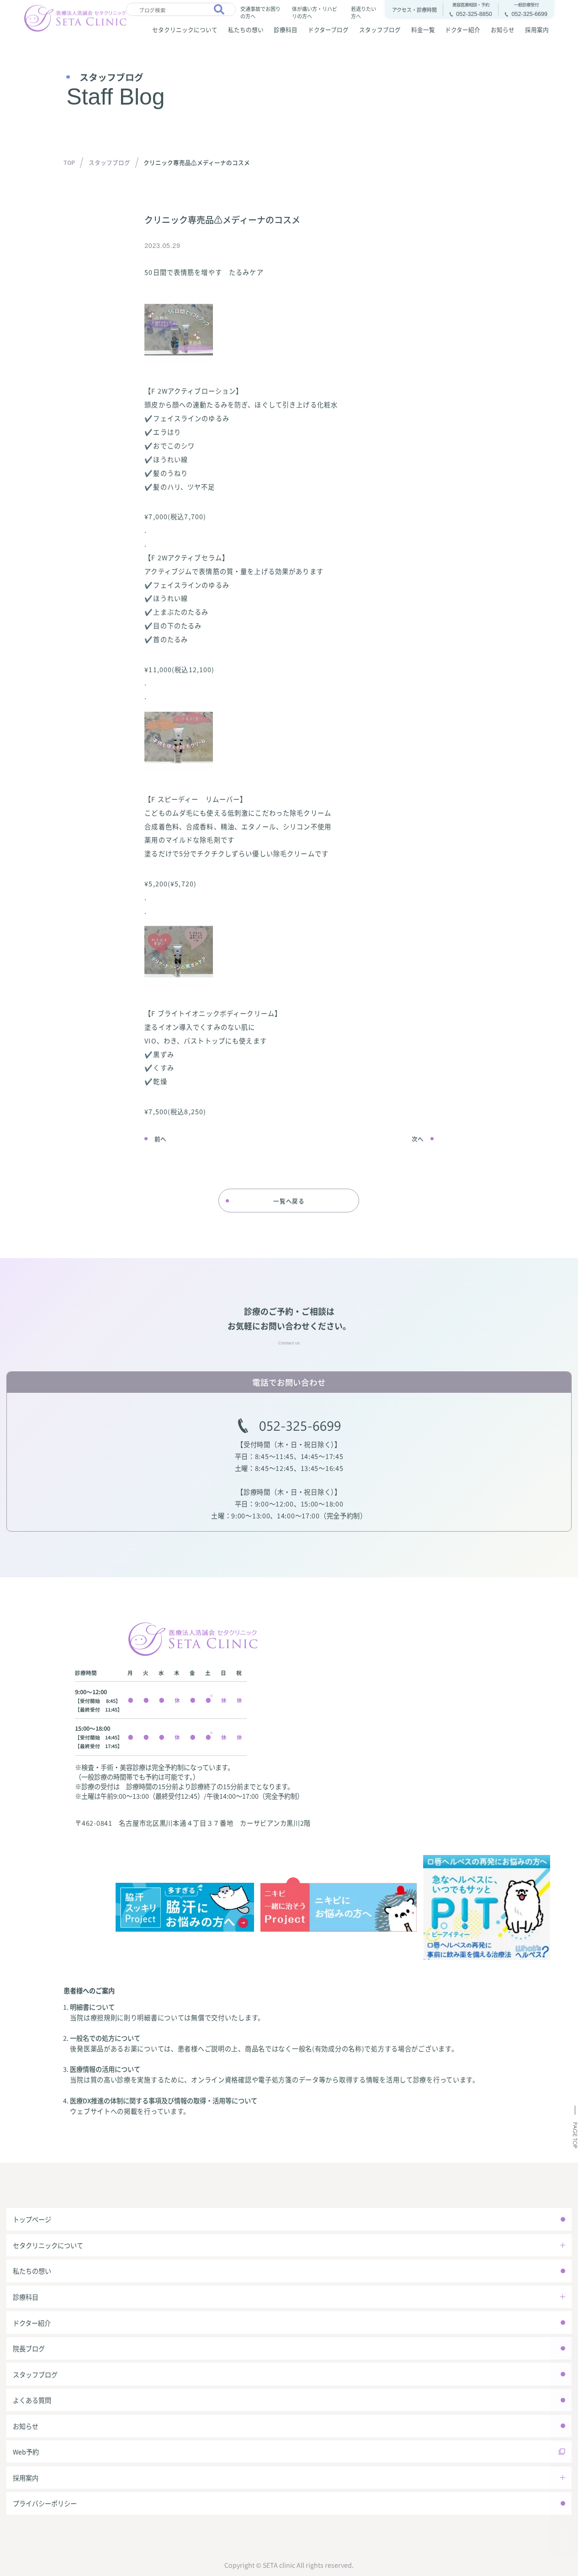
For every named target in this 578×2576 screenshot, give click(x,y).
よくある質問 (32, 2400)
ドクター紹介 (462, 29)
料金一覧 (423, 29)
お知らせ (502, 29)
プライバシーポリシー (45, 2503)
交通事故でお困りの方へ (260, 12)
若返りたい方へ (363, 12)
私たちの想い (246, 29)
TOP (69, 162)
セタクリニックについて (184, 29)
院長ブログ (29, 2348)
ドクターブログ (328, 29)
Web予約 (26, 2451)
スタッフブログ (380, 29)
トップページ (32, 2219)
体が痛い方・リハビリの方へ (314, 12)
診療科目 (285, 29)
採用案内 (537, 29)
